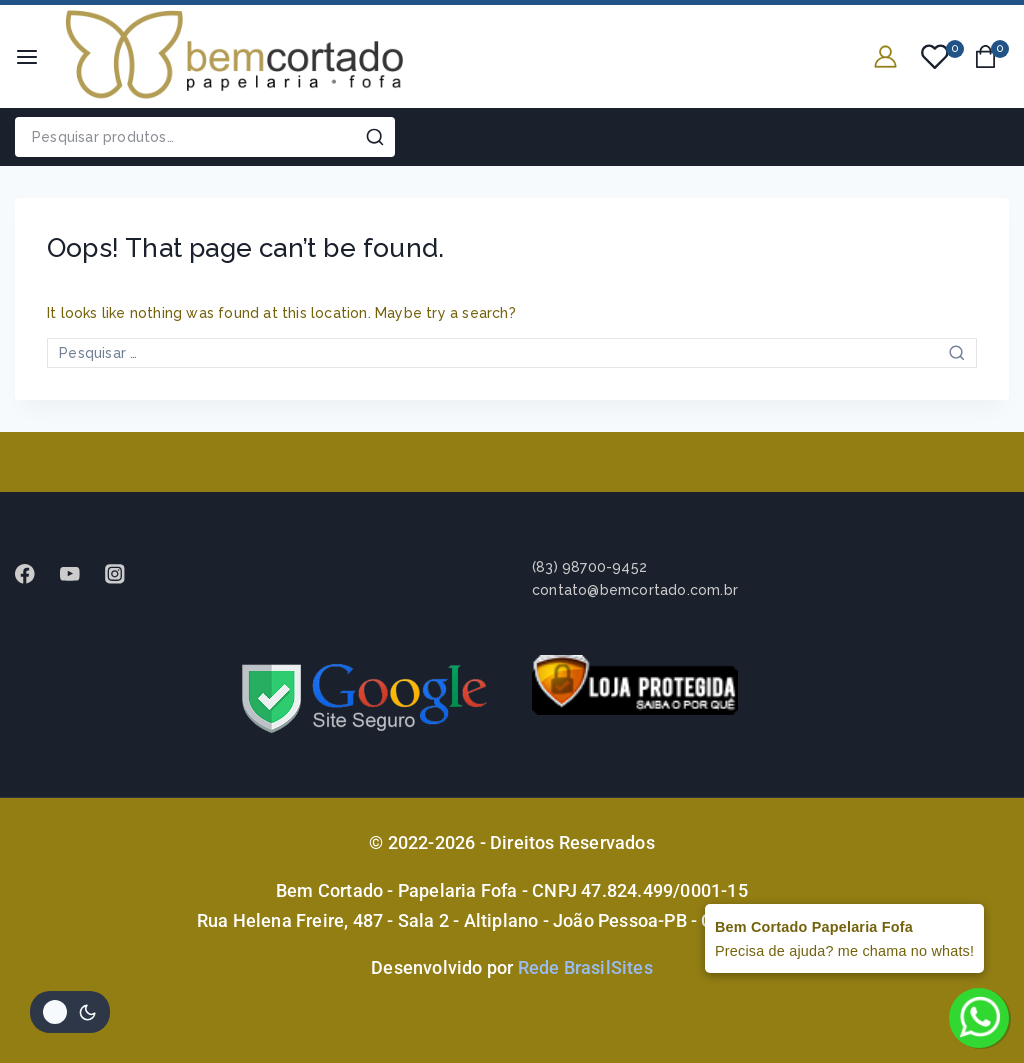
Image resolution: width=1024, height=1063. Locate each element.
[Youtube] (79, 573)
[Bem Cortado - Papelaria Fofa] (234, 56)
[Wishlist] (936, 57)
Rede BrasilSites (585, 967)
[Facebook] (34, 573)
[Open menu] (27, 57)
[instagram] (124, 573)
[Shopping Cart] (991, 56)
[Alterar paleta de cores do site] (70, 1012)
